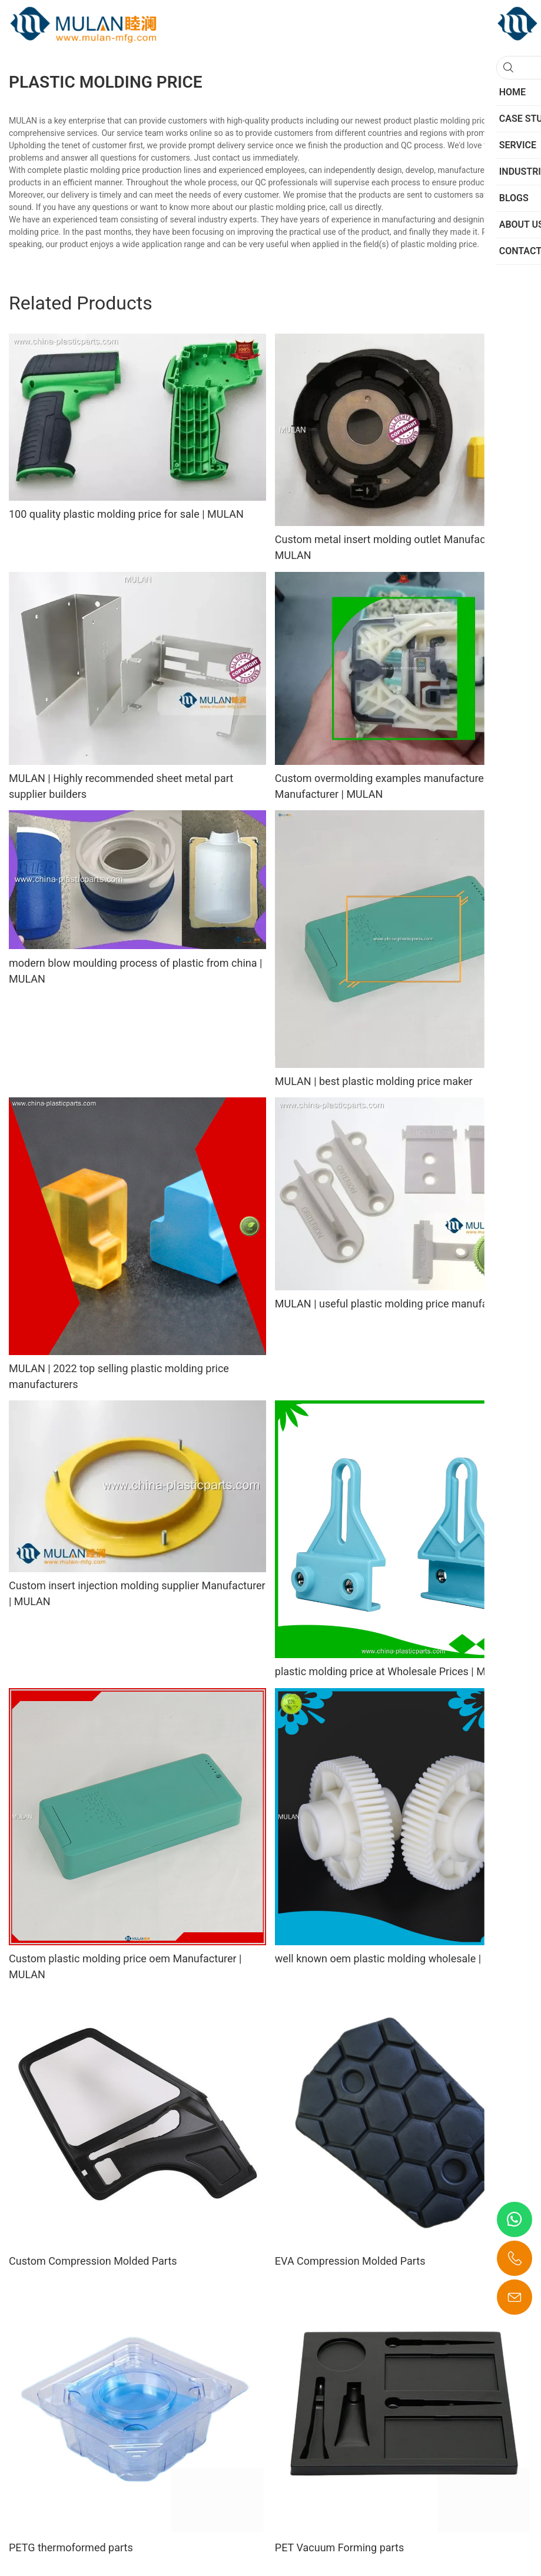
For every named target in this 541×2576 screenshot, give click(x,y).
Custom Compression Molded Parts (93, 2261)
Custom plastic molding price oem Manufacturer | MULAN (125, 1966)
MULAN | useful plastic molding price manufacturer (395, 1303)
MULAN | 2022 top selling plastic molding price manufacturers (119, 1376)
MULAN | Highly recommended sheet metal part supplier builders (121, 786)
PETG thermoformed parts (71, 2547)
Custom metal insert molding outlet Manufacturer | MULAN (394, 547)
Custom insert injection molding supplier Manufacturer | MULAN (137, 1593)
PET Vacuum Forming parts (339, 2547)
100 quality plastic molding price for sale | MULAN (126, 514)
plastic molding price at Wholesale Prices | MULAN (394, 1671)
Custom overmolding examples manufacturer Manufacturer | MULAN (381, 786)
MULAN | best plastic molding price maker (374, 1081)
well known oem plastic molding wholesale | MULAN (397, 1958)
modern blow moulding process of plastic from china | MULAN (135, 971)
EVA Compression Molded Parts (350, 2261)
